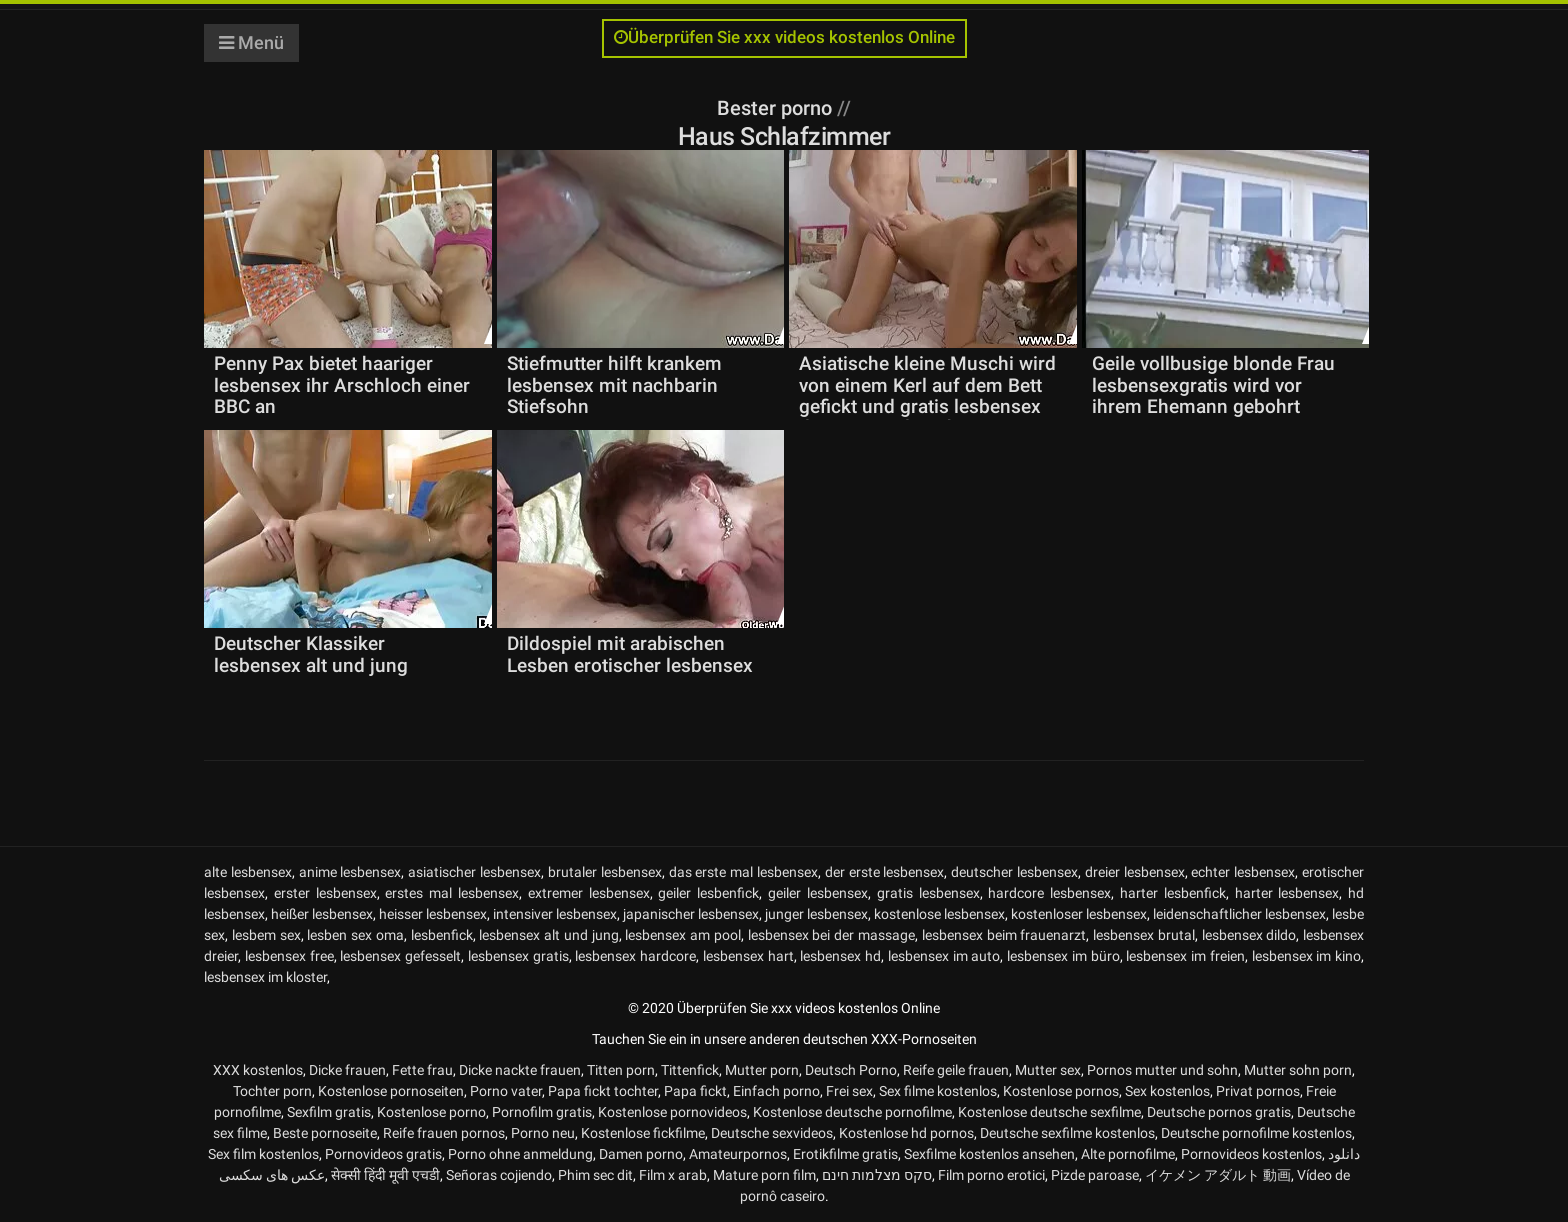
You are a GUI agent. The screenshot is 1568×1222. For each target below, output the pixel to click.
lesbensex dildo (1249, 935)
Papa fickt (695, 1091)
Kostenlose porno (431, 1112)
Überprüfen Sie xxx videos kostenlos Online (784, 37)
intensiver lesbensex (555, 914)
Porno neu (543, 1133)
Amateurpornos (738, 1154)
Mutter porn (762, 1070)
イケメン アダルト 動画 (1218, 1175)
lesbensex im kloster (265, 977)
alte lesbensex (248, 872)
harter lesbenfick (1173, 893)
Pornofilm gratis (542, 1112)
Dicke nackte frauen (520, 1070)
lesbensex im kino (1307, 956)
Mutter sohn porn (1298, 1070)
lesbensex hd (840, 956)
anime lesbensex (350, 872)
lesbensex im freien (1185, 956)
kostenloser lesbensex (1079, 914)
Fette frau (422, 1070)
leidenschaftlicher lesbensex (1239, 914)
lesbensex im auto (944, 956)
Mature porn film (764, 1175)
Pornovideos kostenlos (1251, 1154)
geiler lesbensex (818, 893)
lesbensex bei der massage (831, 935)
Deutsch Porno (851, 1070)
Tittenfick (690, 1070)
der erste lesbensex (885, 872)
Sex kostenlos (1167, 1091)
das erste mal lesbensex (743, 872)
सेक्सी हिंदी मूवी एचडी (385, 1175)
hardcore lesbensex (1049, 893)
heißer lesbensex (322, 914)
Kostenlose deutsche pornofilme (852, 1112)
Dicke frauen (347, 1070)
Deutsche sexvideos (772, 1133)
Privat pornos (1258, 1091)
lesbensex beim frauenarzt (1004, 935)
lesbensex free (289, 956)
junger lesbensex (816, 914)
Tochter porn (272, 1091)
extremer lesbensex (589, 893)
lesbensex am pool (683, 935)
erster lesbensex (325, 893)
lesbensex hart (748, 956)
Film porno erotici (991, 1175)
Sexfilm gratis (329, 1112)
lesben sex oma (355, 935)
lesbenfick (442, 935)
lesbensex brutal (1144, 935)
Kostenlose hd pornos (906, 1133)
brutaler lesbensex (605, 872)
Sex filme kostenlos (938, 1091)
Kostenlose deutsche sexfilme (1049, 1112)
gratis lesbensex (928, 893)
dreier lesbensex (1135, 872)
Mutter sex (1048, 1070)
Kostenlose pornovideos (672, 1112)
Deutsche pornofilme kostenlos (1256, 1133)
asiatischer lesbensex (474, 872)
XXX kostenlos (258, 1070)
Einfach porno (776, 1091)
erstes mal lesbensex (452, 893)
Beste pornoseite (325, 1133)
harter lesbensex (1287, 893)
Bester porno (777, 108)
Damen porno (641, 1154)
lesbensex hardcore (635, 956)
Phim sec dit (595, 1175)
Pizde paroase (1095, 1175)
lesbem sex (266, 935)
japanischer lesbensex (691, 914)
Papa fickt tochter (603, 1091)
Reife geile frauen (956, 1070)
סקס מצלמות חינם (877, 1175)
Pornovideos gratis (383, 1154)
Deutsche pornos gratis (1219, 1112)
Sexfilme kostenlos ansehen (989, 1154)
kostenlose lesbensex (939, 914)
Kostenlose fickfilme (643, 1133)
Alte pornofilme (1128, 1154)
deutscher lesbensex (1014, 872)
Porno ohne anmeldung (520, 1154)
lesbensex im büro (1063, 956)
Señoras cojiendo (499, 1175)
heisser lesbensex (433, 914)
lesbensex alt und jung (548, 935)
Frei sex (849, 1091)
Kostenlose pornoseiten (391, 1091)
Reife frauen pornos (444, 1133)
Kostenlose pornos (1061, 1091)
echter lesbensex (1243, 872)
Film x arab (673, 1175)
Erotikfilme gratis (845, 1154)
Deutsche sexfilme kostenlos (1067, 1133)
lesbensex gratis (518, 956)
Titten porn (621, 1070)
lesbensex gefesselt (400, 956)
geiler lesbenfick (708, 893)
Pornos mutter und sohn (1162, 1070)
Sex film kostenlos (263, 1154)
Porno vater (506, 1091)
